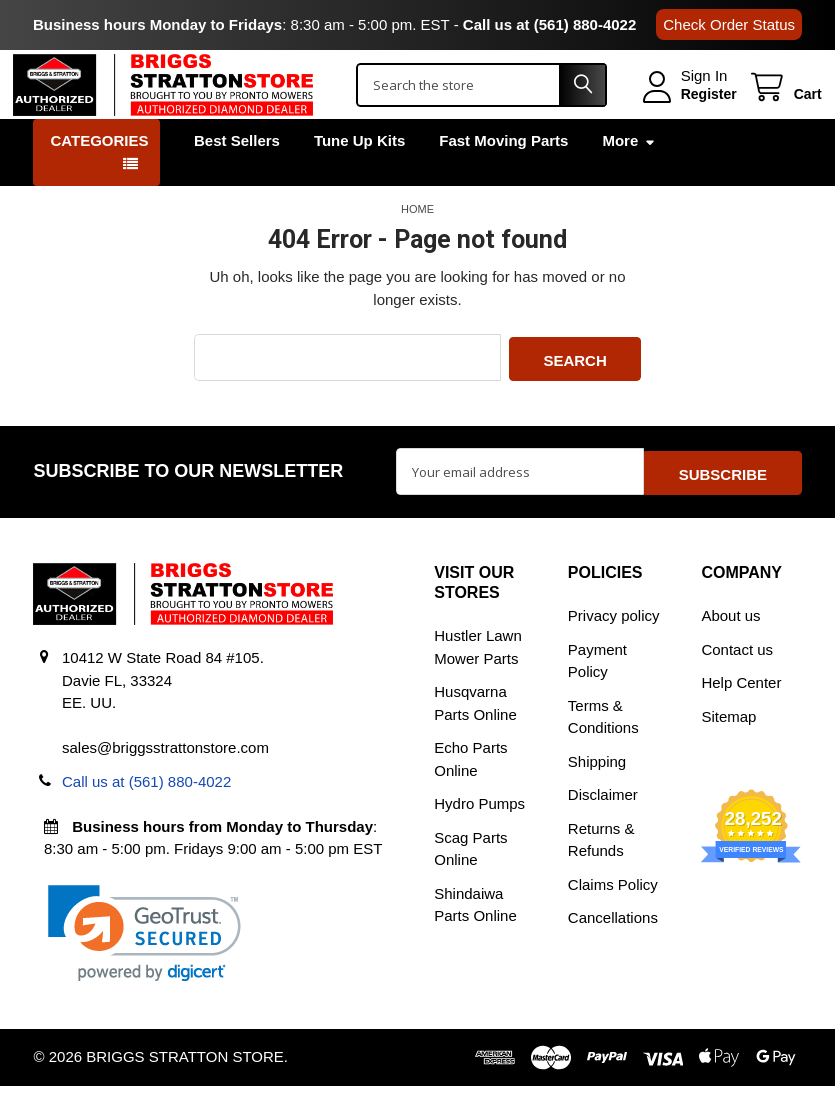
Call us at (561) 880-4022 (549, 24)
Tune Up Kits (359, 178)
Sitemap (728, 748)
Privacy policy (614, 647)
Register (689, 113)
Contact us (737, 681)
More (629, 178)
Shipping (597, 793)
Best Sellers (237, 178)
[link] (144, 965)
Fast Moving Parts (503, 178)
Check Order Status (729, 24)
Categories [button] (99, 178)
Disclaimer (603, 826)
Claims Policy (613, 916)
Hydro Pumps (479, 835)
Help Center (741, 714)
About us (730, 647)
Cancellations (613, 949)
